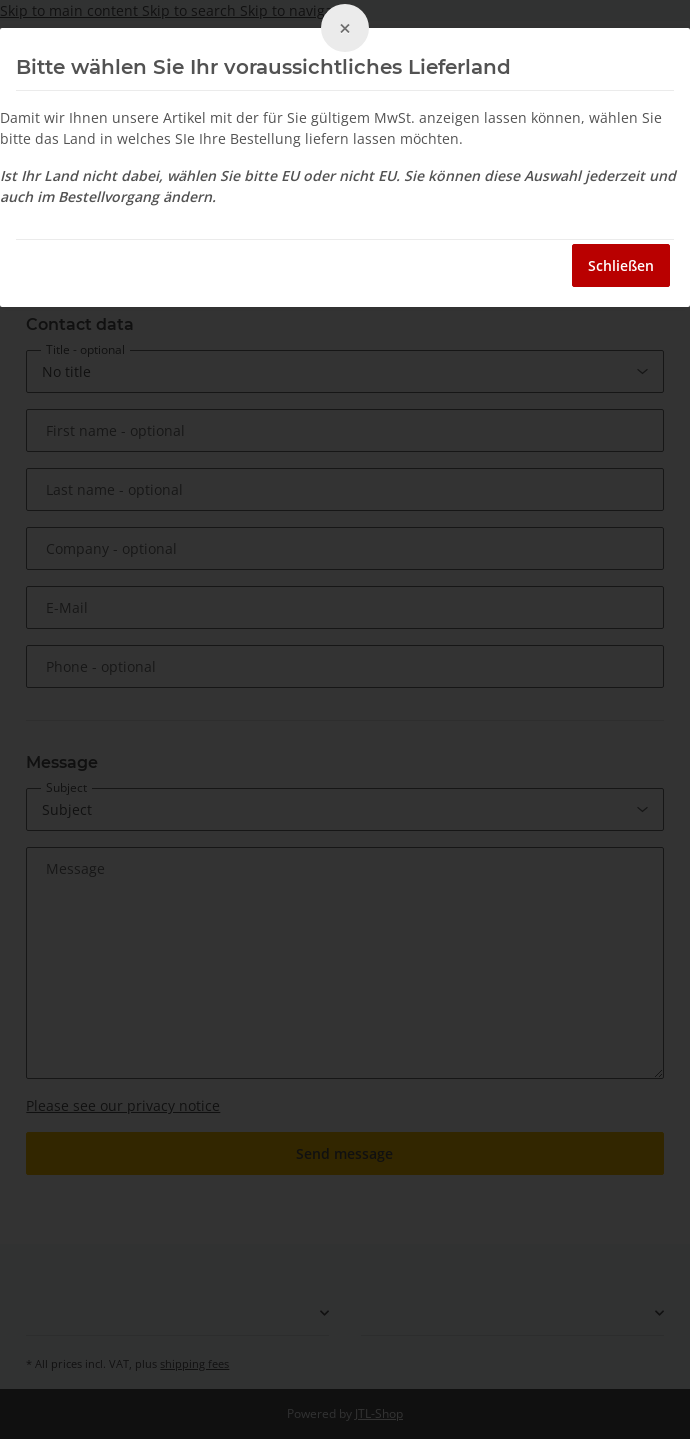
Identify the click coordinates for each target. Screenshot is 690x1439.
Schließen (621, 265)
